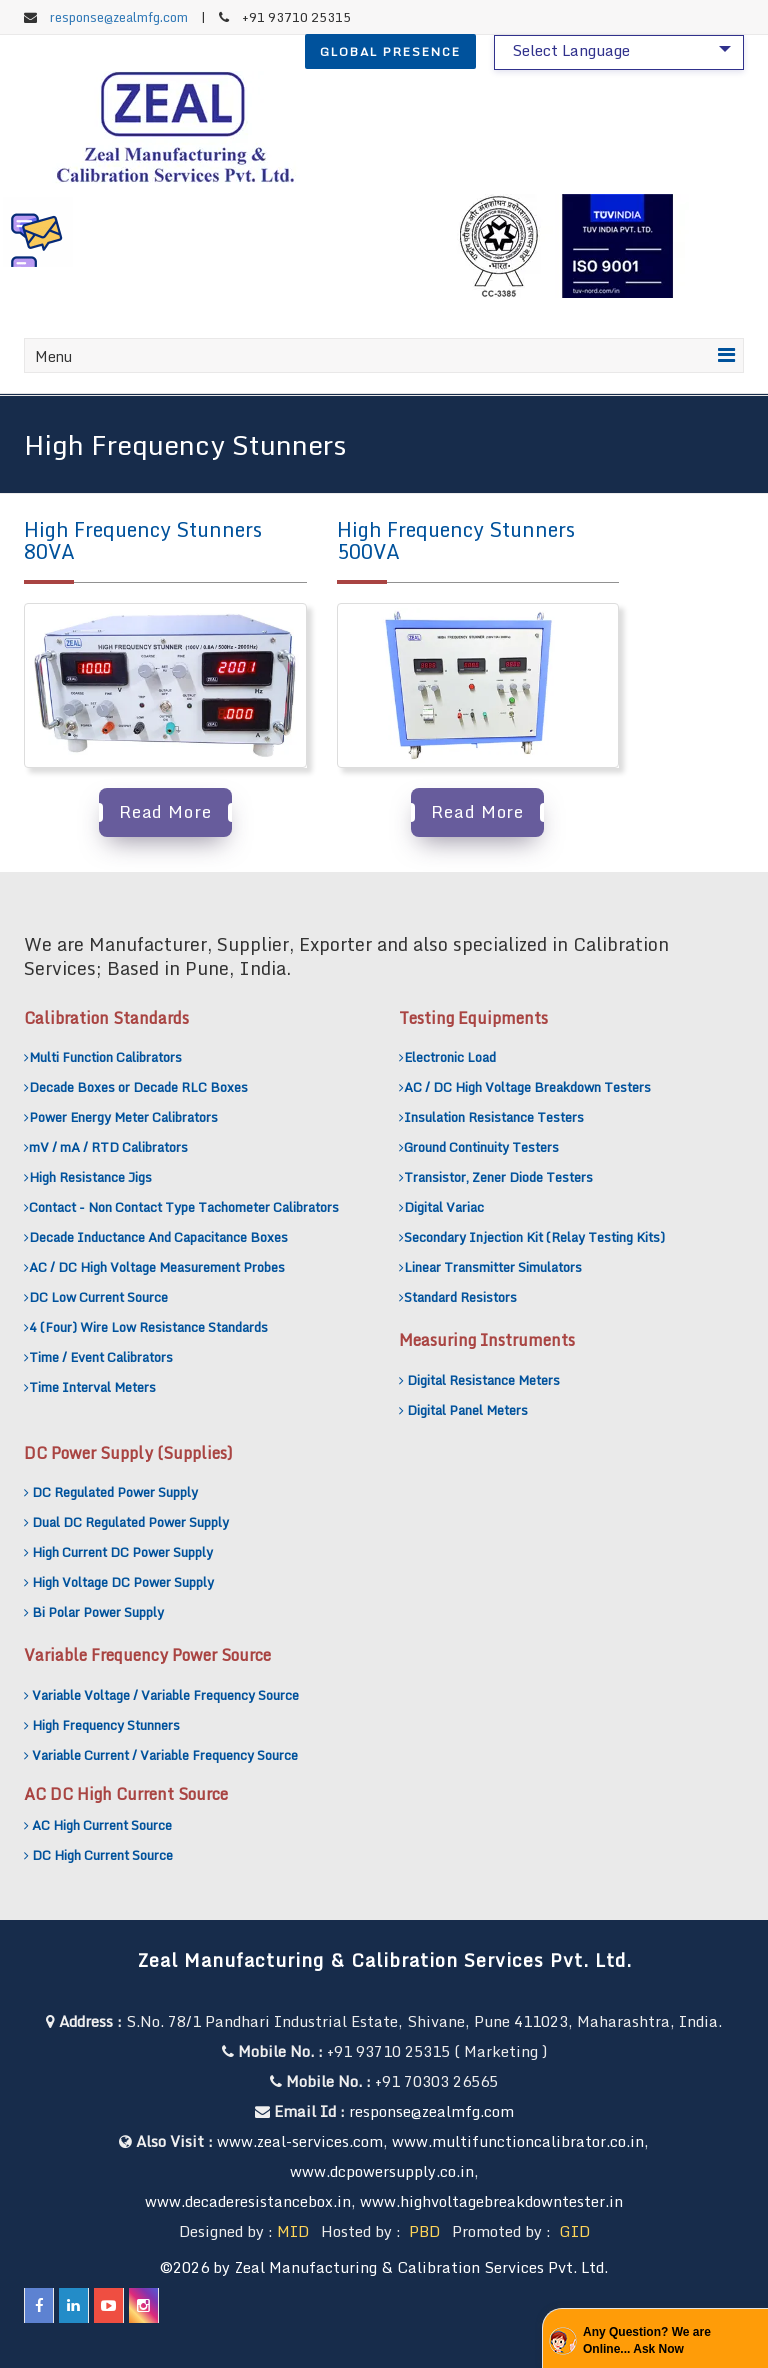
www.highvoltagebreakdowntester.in (491, 2201)
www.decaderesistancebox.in (248, 2201)
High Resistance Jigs (90, 1177)
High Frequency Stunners (106, 1725)
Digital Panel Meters (467, 1410)
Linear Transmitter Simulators (493, 1267)
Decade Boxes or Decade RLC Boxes (138, 1087)
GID (572, 2231)
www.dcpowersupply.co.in (382, 2171)
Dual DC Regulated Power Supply (130, 1522)
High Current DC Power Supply (122, 1552)
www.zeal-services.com (300, 2141)
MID (293, 2231)
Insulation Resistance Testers (494, 1117)
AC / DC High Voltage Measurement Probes (157, 1267)
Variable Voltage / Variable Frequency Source (165, 1695)
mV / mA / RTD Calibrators (108, 1147)
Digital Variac (444, 1207)
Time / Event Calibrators (101, 1357)
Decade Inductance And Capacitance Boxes (158, 1237)
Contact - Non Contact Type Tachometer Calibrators (184, 1207)
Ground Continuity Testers (481, 1147)
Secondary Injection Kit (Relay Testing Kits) (534, 1237)
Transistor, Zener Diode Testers (498, 1177)
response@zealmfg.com (119, 17)
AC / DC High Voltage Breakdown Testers (527, 1087)
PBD (424, 2231)
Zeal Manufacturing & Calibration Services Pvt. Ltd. (384, 1960)
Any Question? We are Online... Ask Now (647, 2340)
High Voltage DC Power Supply (123, 1582)
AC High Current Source (102, 1825)
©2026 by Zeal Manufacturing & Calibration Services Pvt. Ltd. (384, 2267)
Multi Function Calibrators (105, 1057)
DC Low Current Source (98, 1297)
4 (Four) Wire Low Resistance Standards (148, 1327)
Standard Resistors (460, 1297)
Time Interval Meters (92, 1387)
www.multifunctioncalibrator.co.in (518, 2141)
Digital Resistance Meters (483, 1380)
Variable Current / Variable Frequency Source (165, 1755)
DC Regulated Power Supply (115, 1492)
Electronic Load (450, 1057)
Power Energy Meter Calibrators (123, 1117)
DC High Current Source (102, 1855)
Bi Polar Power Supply (98, 1612)
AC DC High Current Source (126, 1794)
